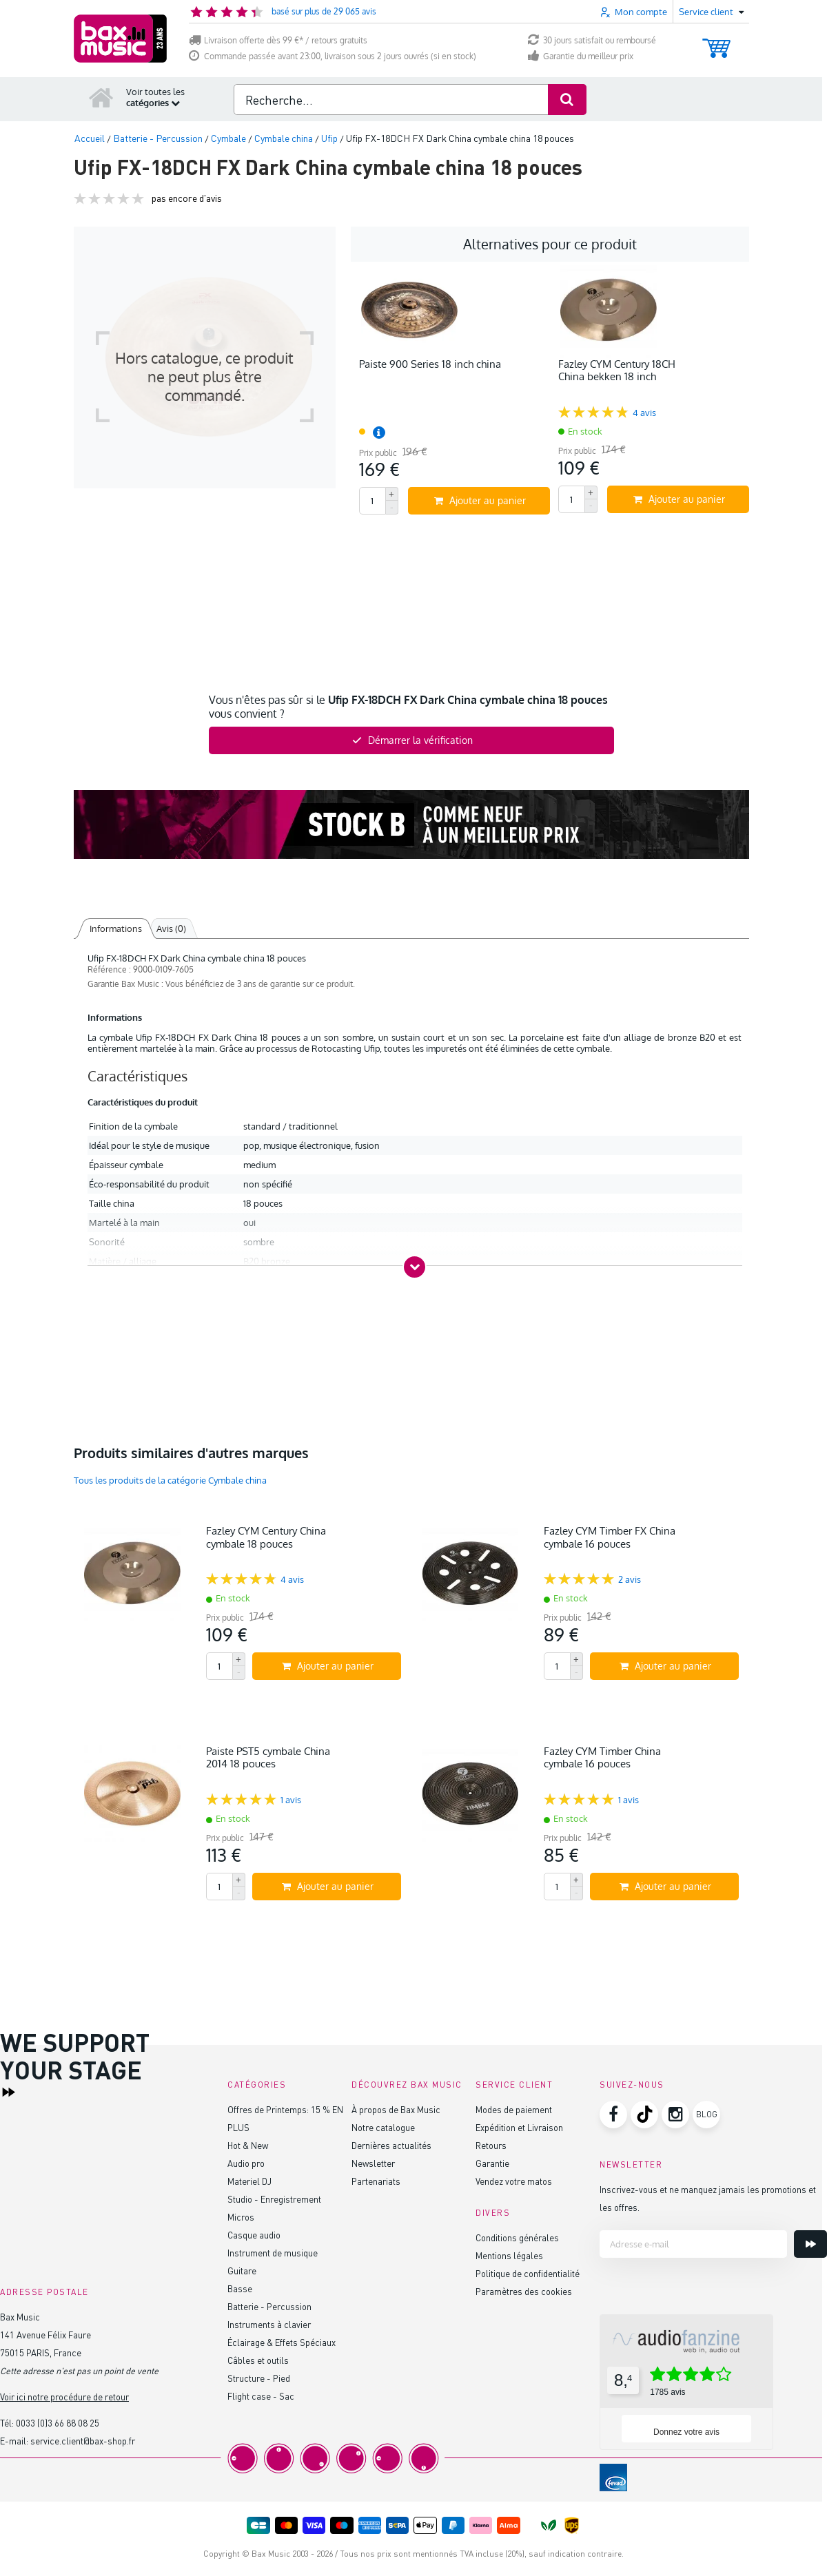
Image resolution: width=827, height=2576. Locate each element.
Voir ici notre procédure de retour (64, 2396)
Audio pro (246, 2163)
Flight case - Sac (260, 2396)
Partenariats (375, 2181)
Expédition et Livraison (519, 2127)
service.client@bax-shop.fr (82, 2441)
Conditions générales (517, 2237)
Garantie (492, 2163)
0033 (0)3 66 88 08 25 (57, 2423)
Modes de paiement (514, 2109)
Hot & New (247, 2145)
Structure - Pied (258, 2378)
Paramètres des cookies (524, 2291)
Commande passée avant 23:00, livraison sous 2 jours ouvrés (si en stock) (332, 56)
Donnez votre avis (686, 2432)
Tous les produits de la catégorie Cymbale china (170, 1480)
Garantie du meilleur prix (580, 56)
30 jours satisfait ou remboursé (592, 40)
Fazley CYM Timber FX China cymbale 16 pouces (609, 1537)
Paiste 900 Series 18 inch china (430, 364)
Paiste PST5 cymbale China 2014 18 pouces (268, 1757)
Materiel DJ (249, 2181)
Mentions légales (509, 2255)
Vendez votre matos (514, 2181)
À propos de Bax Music (395, 2109)
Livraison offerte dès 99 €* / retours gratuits (278, 40)
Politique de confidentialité (528, 2273)
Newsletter (373, 2163)
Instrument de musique (272, 2252)
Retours (491, 2145)
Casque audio (253, 2235)
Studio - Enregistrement (274, 2199)
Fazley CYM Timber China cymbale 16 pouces (602, 1757)
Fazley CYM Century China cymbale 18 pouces (266, 1537)
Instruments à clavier (269, 2324)
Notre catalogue (383, 2127)
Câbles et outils (258, 2360)
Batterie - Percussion (269, 2306)
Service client (514, 2084)
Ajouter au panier (480, 500)
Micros (240, 2217)
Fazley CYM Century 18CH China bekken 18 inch (616, 370)
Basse (239, 2288)
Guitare (241, 2270)
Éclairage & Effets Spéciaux (281, 2342)
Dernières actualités (391, 2145)
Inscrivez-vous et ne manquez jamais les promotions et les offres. (708, 2198)
